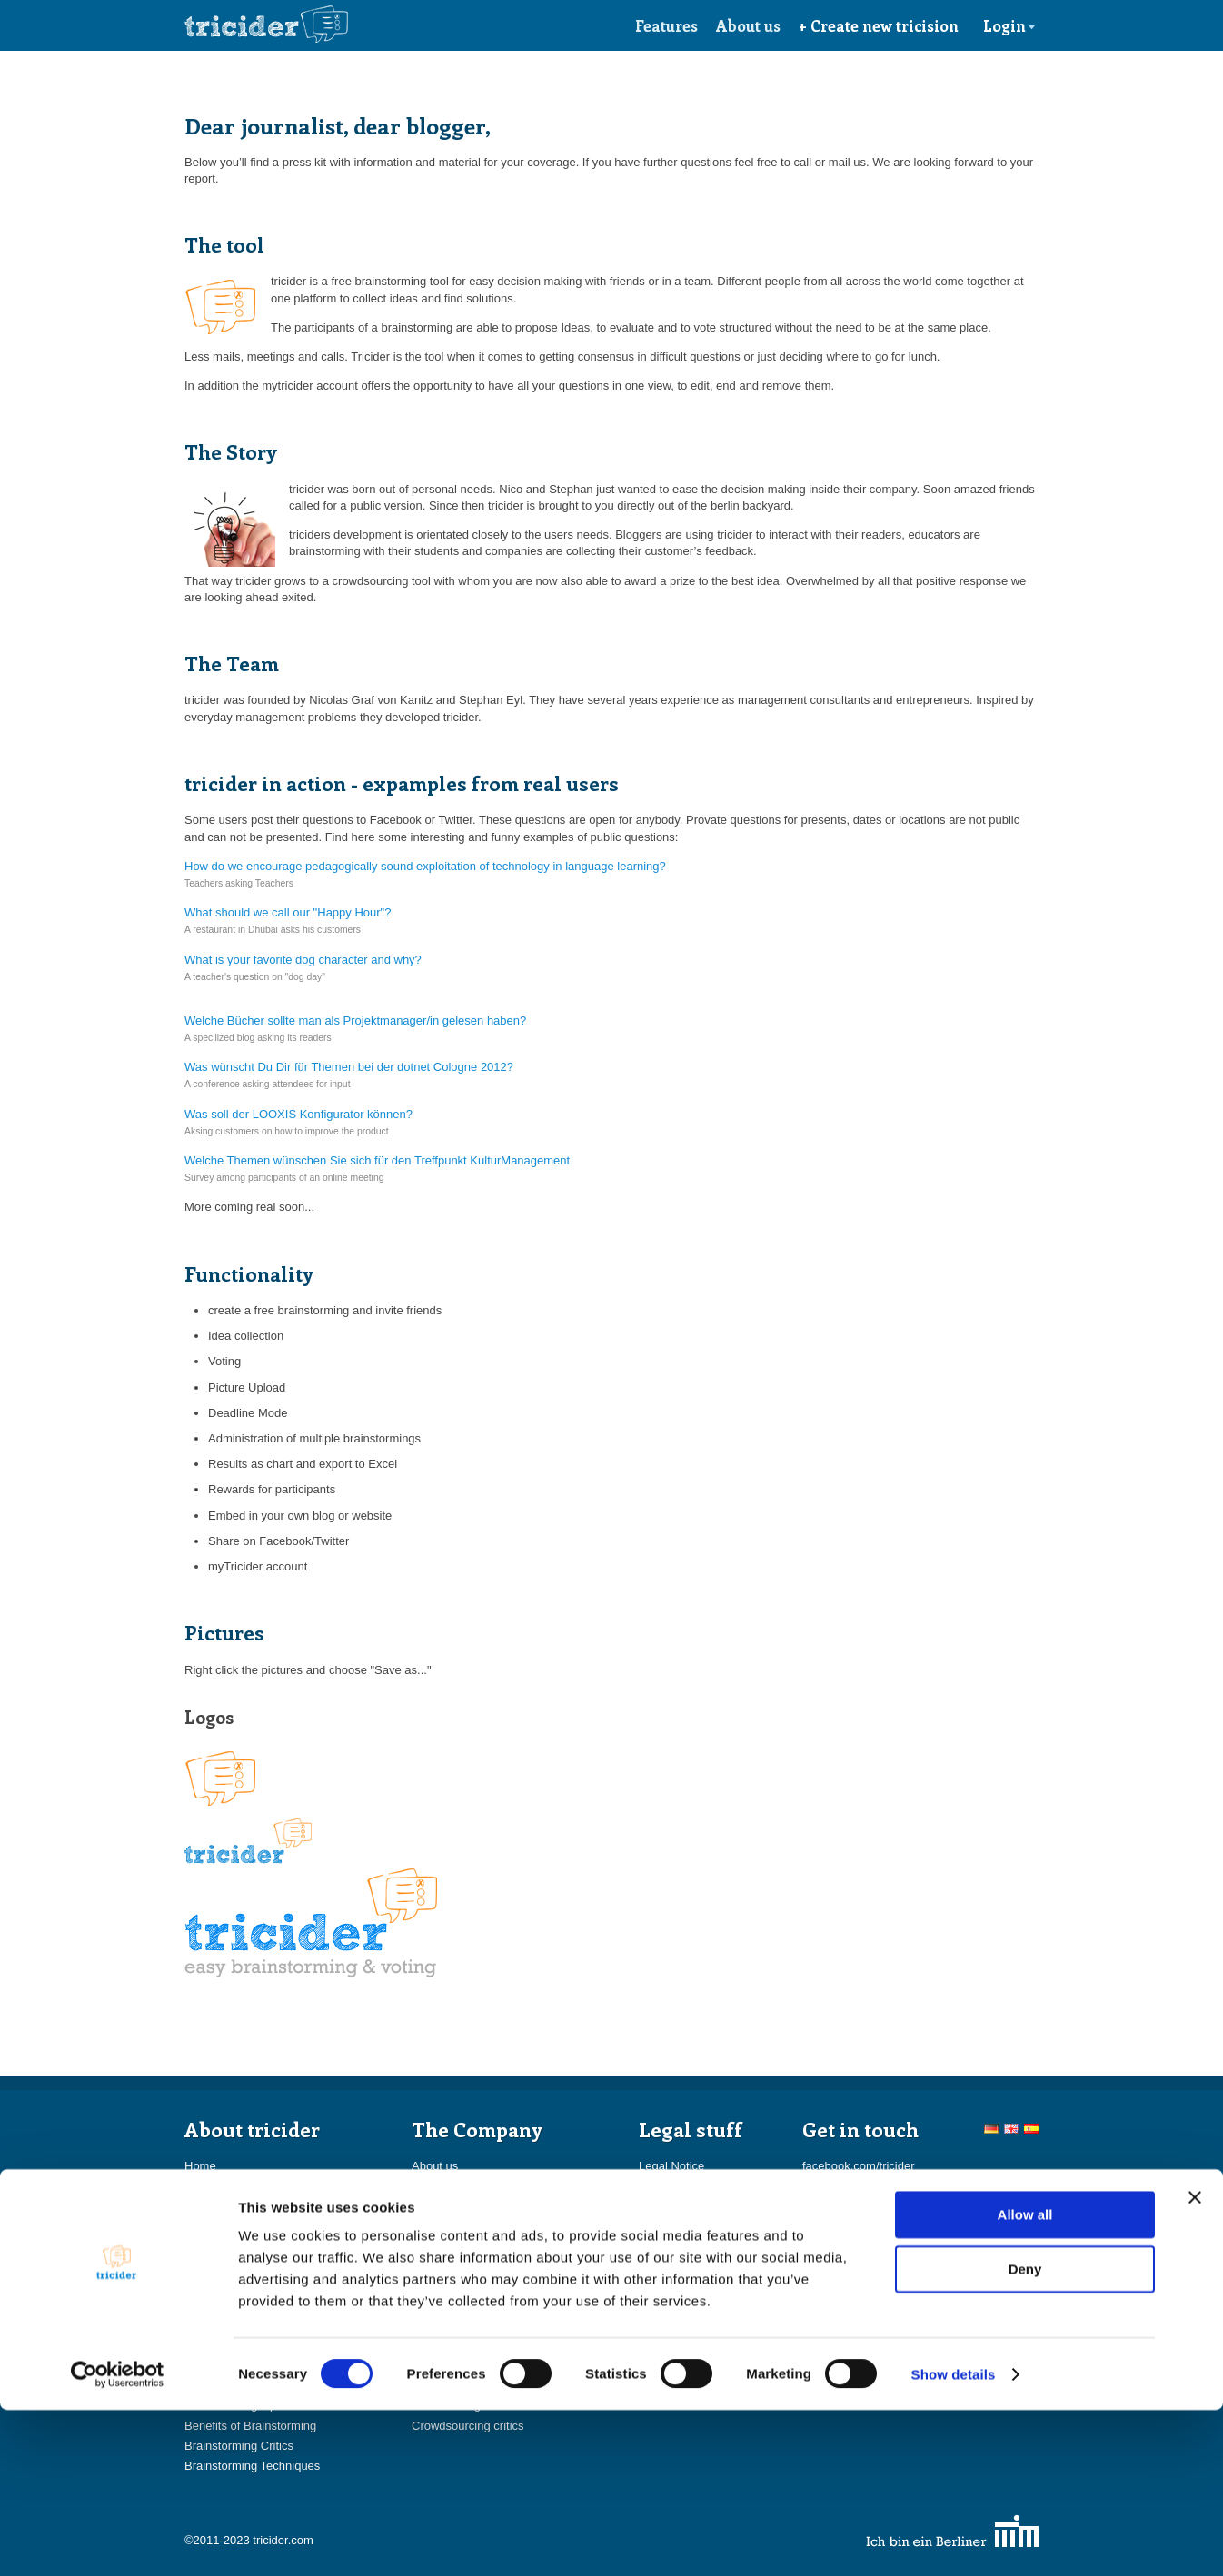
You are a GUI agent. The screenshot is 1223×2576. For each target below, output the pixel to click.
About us (748, 25)
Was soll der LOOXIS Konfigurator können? (298, 1114)
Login (1009, 25)
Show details (953, 2540)
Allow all (1025, 2380)
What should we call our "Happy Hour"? (287, 912)
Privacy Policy (675, 2207)
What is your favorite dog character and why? (303, 959)
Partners (434, 2207)
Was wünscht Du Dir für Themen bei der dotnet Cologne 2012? (348, 1067)
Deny (1025, 2434)
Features (666, 25)
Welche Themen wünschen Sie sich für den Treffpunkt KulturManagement (377, 1160)
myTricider (211, 2207)
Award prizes (218, 2227)
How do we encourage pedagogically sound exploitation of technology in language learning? (425, 866)
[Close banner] (1194, 2363)
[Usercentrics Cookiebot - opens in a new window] (117, 2540)
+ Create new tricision (879, 25)
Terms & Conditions (690, 2187)
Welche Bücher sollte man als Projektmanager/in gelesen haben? (355, 1020)
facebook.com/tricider (858, 2166)
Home (200, 2166)
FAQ (196, 2247)
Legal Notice (671, 2166)
